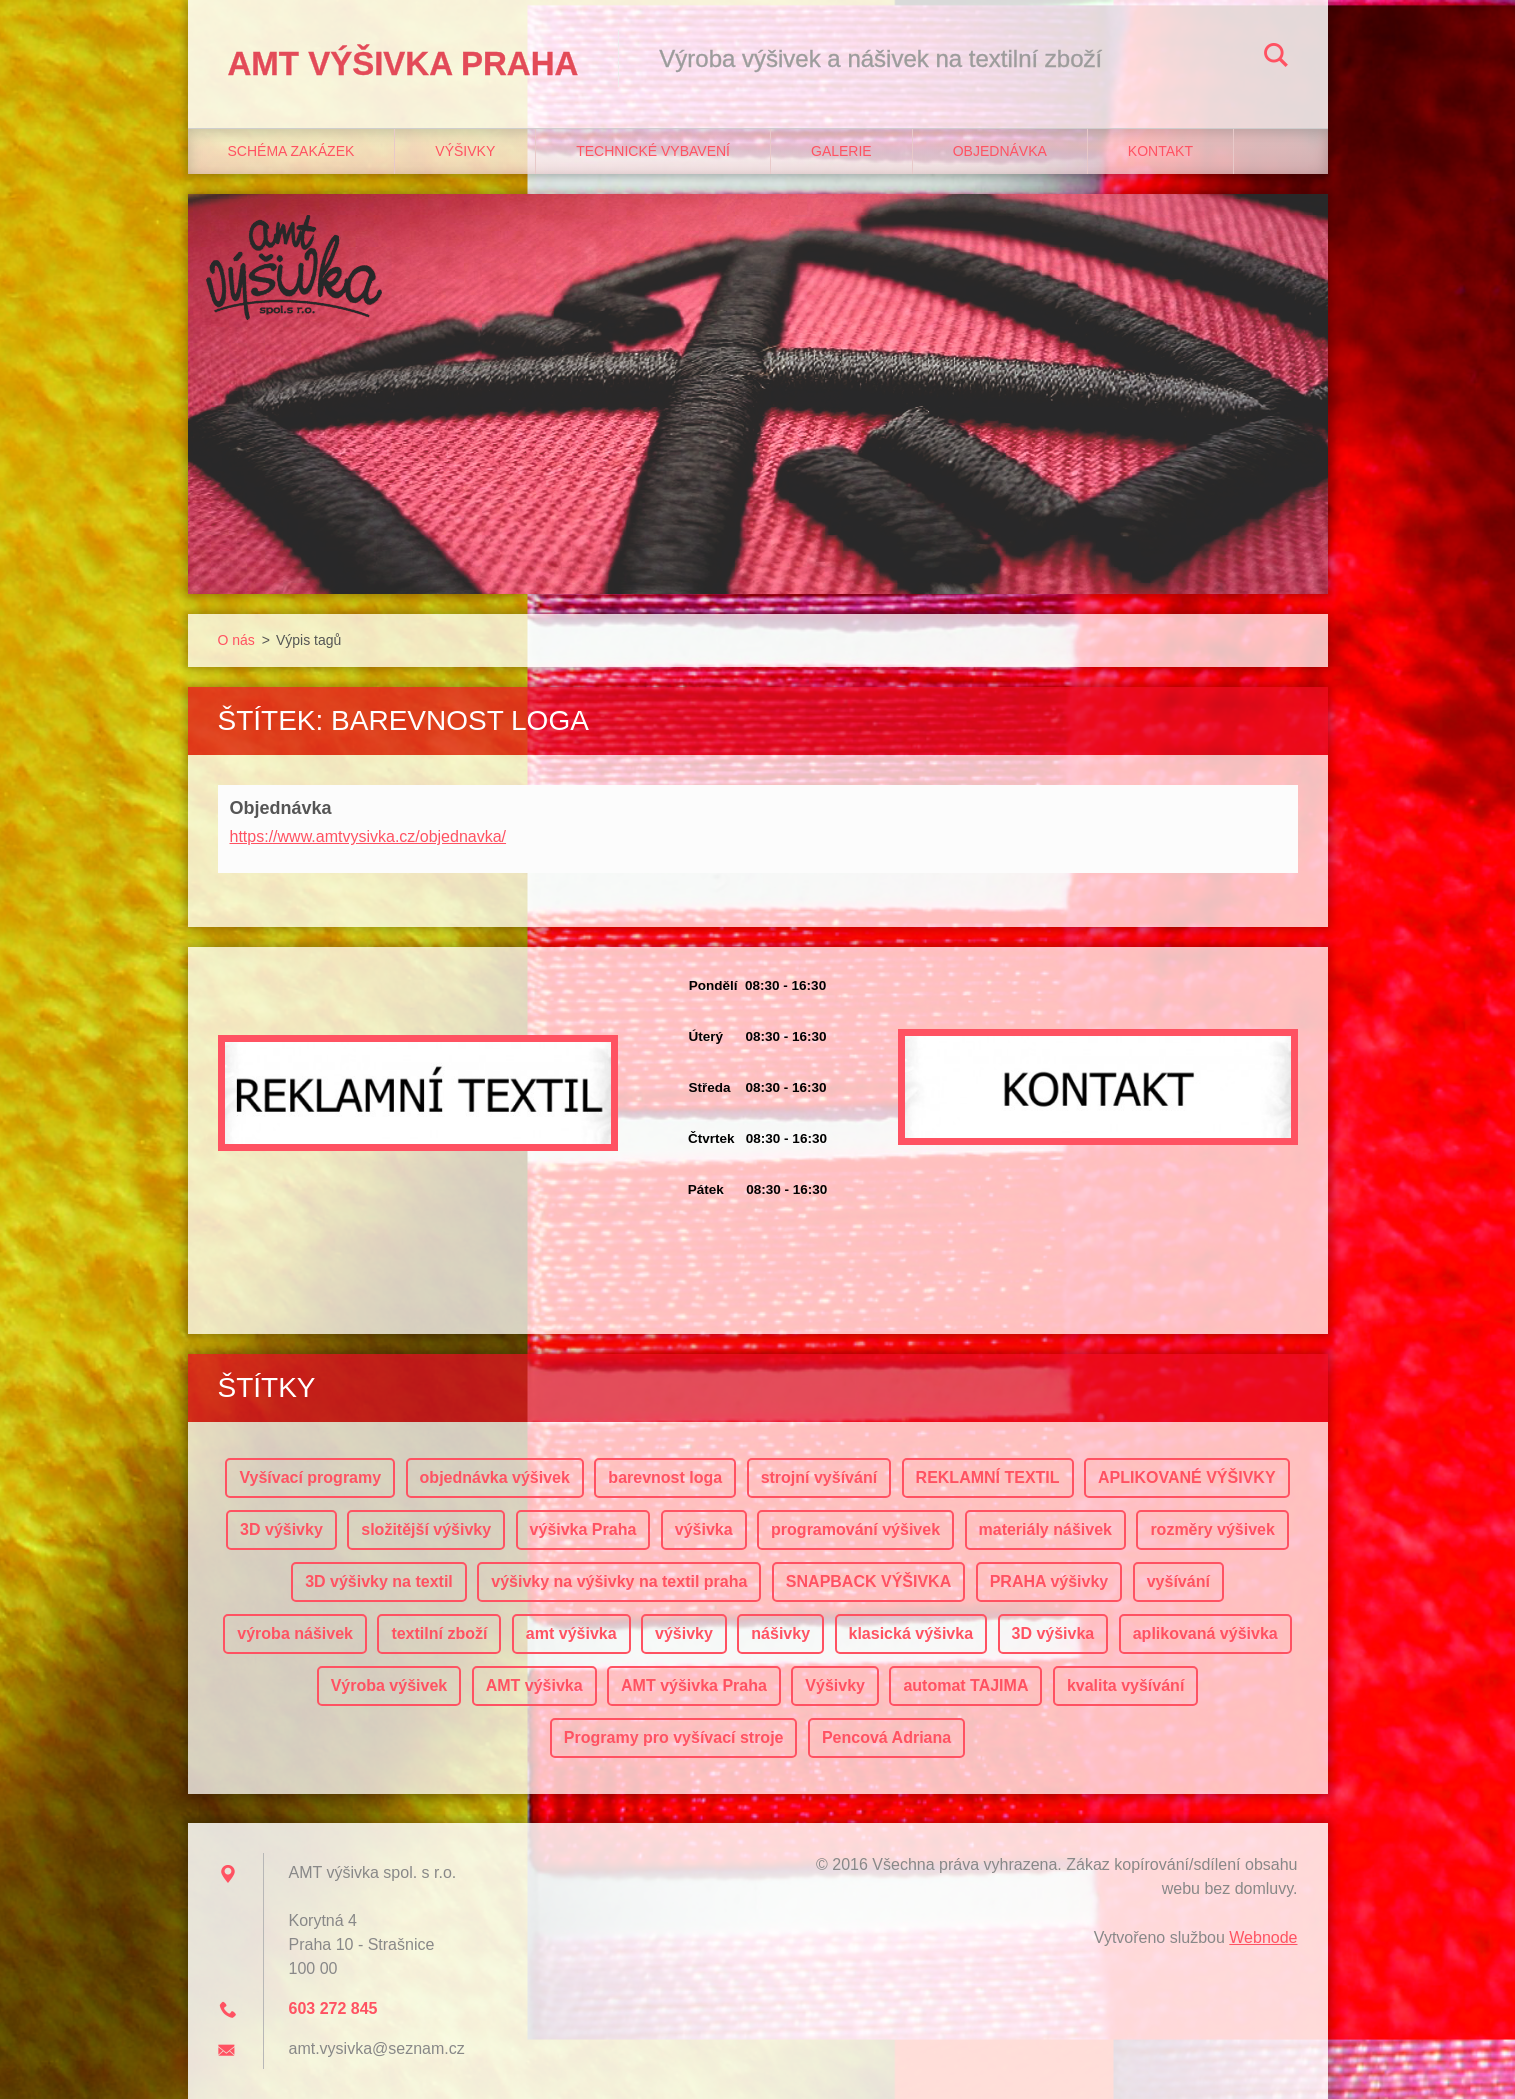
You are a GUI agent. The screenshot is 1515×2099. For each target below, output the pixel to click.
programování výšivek (855, 1529)
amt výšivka (571, 1633)
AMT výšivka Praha (694, 1685)
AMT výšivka (534, 1685)
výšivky (684, 1633)
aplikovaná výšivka (1205, 1633)
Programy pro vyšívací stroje (674, 1737)
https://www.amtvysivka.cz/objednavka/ (368, 836)
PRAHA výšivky (1049, 1581)
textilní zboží (439, 1633)
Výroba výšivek (389, 1685)
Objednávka (1000, 151)
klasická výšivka (911, 1633)
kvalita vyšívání (1125, 1685)
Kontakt (1160, 151)
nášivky (780, 1633)
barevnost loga (665, 1477)
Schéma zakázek (291, 151)
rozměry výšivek (1212, 1529)
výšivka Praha (583, 1529)
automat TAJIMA (965, 1685)
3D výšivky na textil (379, 1581)
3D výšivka (1053, 1633)
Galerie (841, 151)
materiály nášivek (1045, 1529)
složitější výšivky (426, 1529)
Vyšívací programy (310, 1477)
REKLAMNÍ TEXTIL (988, 1477)
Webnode (1263, 1937)
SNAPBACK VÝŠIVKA (868, 1581)
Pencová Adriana (886, 1737)
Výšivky (465, 151)
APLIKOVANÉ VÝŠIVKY (1187, 1477)
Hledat (1276, 58)
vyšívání (1178, 1581)
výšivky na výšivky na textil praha (619, 1581)
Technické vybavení (653, 151)
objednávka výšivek (495, 1477)
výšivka (704, 1529)
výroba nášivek (295, 1633)
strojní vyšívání (819, 1477)
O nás (236, 640)
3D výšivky (281, 1529)
